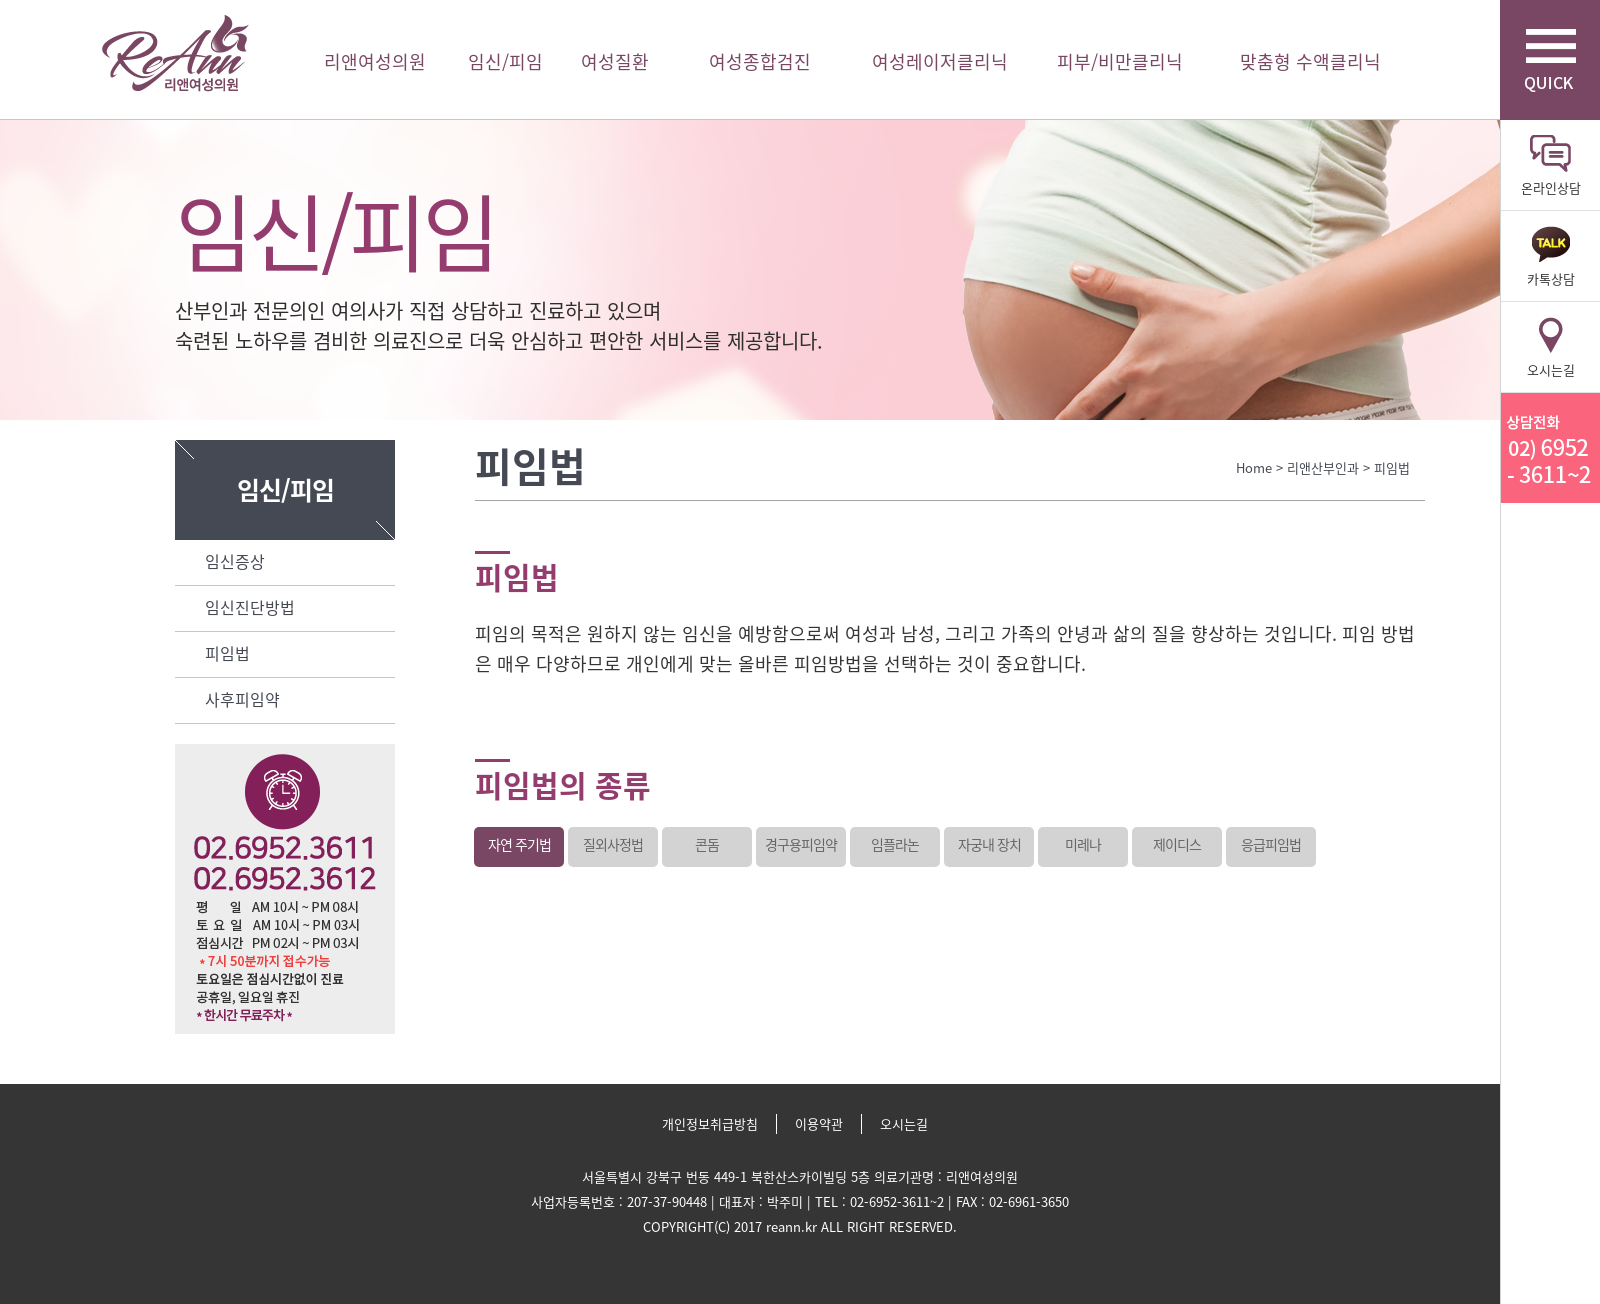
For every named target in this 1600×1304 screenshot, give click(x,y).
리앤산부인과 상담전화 (1550, 448)
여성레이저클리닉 (940, 61)
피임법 (227, 653)
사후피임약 (242, 699)
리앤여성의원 (175, 53)
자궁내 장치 (989, 844)
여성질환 (615, 61)
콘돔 (707, 844)
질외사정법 (613, 844)
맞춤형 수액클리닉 (1310, 61)
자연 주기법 (519, 844)
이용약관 (819, 1123)
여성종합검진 (760, 61)
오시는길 (904, 1123)
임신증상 (235, 561)
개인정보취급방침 (710, 1123)
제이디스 (1177, 844)
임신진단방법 (250, 607)
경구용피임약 (801, 844)
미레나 (1083, 844)
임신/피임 (505, 61)
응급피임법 (1271, 844)
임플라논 (895, 844)
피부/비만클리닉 (1120, 61)
